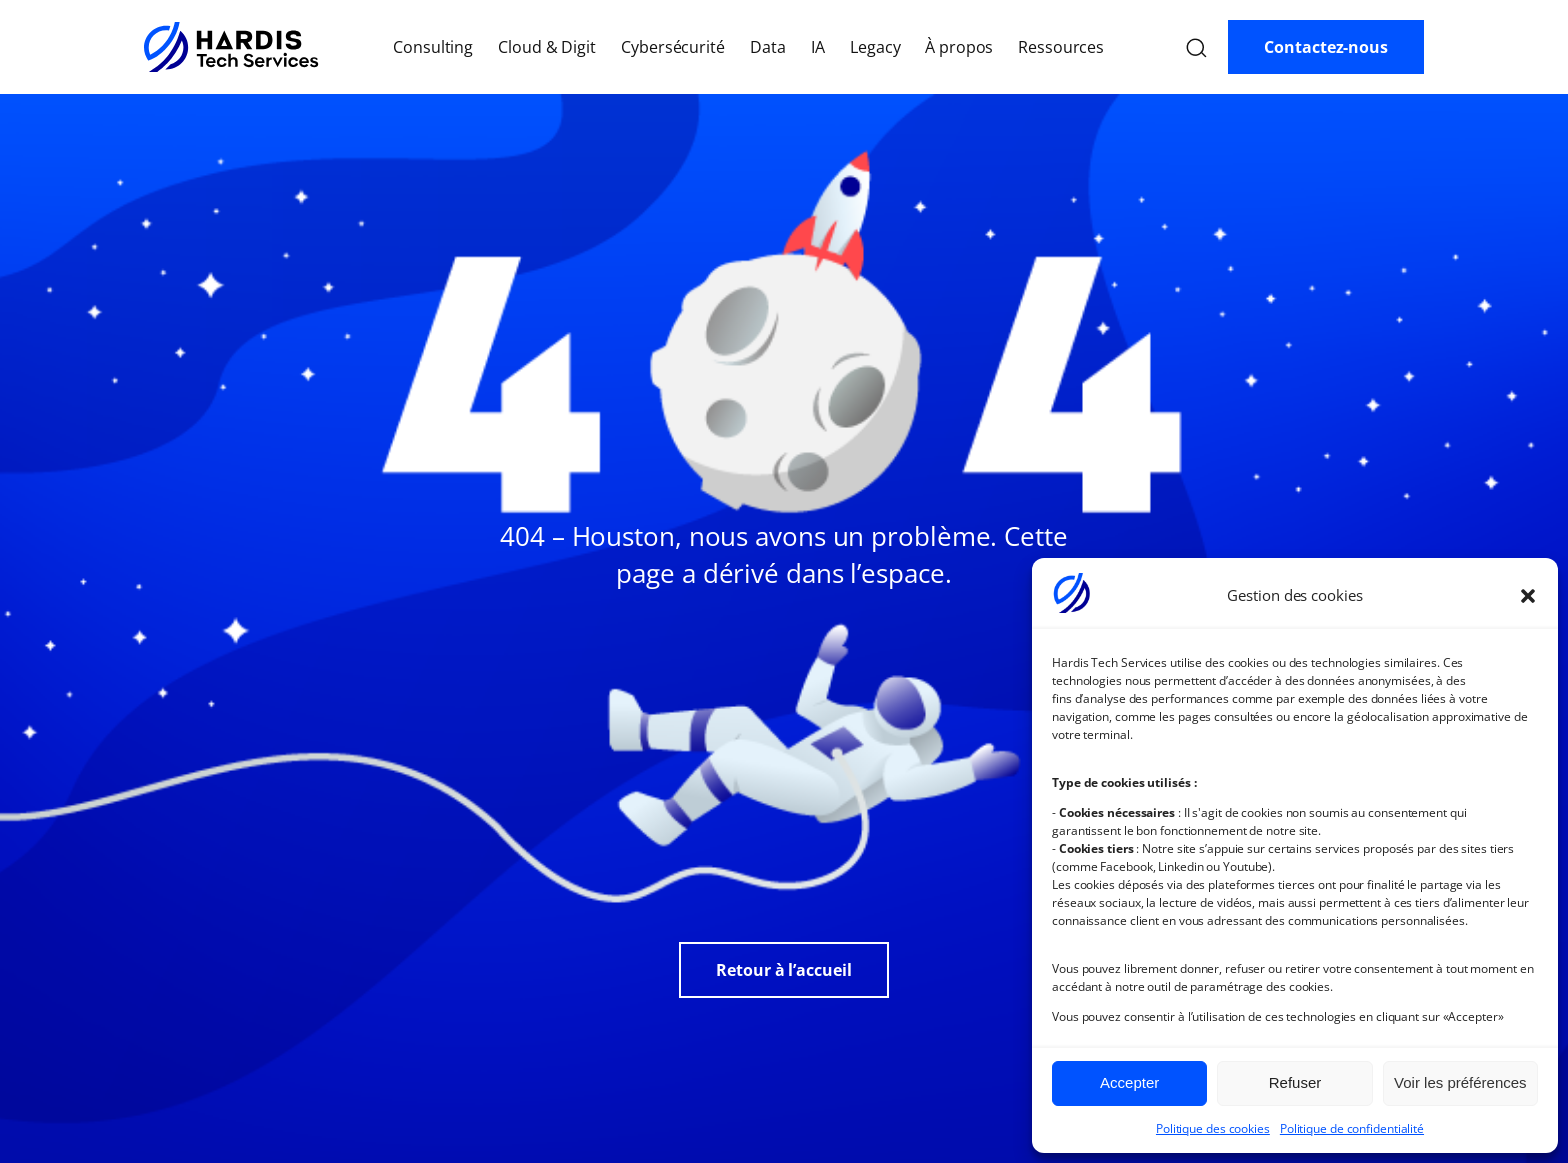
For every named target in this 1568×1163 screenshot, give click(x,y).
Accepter (1129, 1082)
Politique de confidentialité (1352, 1128)
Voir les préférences (1460, 1082)
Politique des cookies (1213, 1128)
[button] (1528, 596)
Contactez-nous (1326, 47)
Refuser (1295, 1082)
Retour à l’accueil (783, 970)
